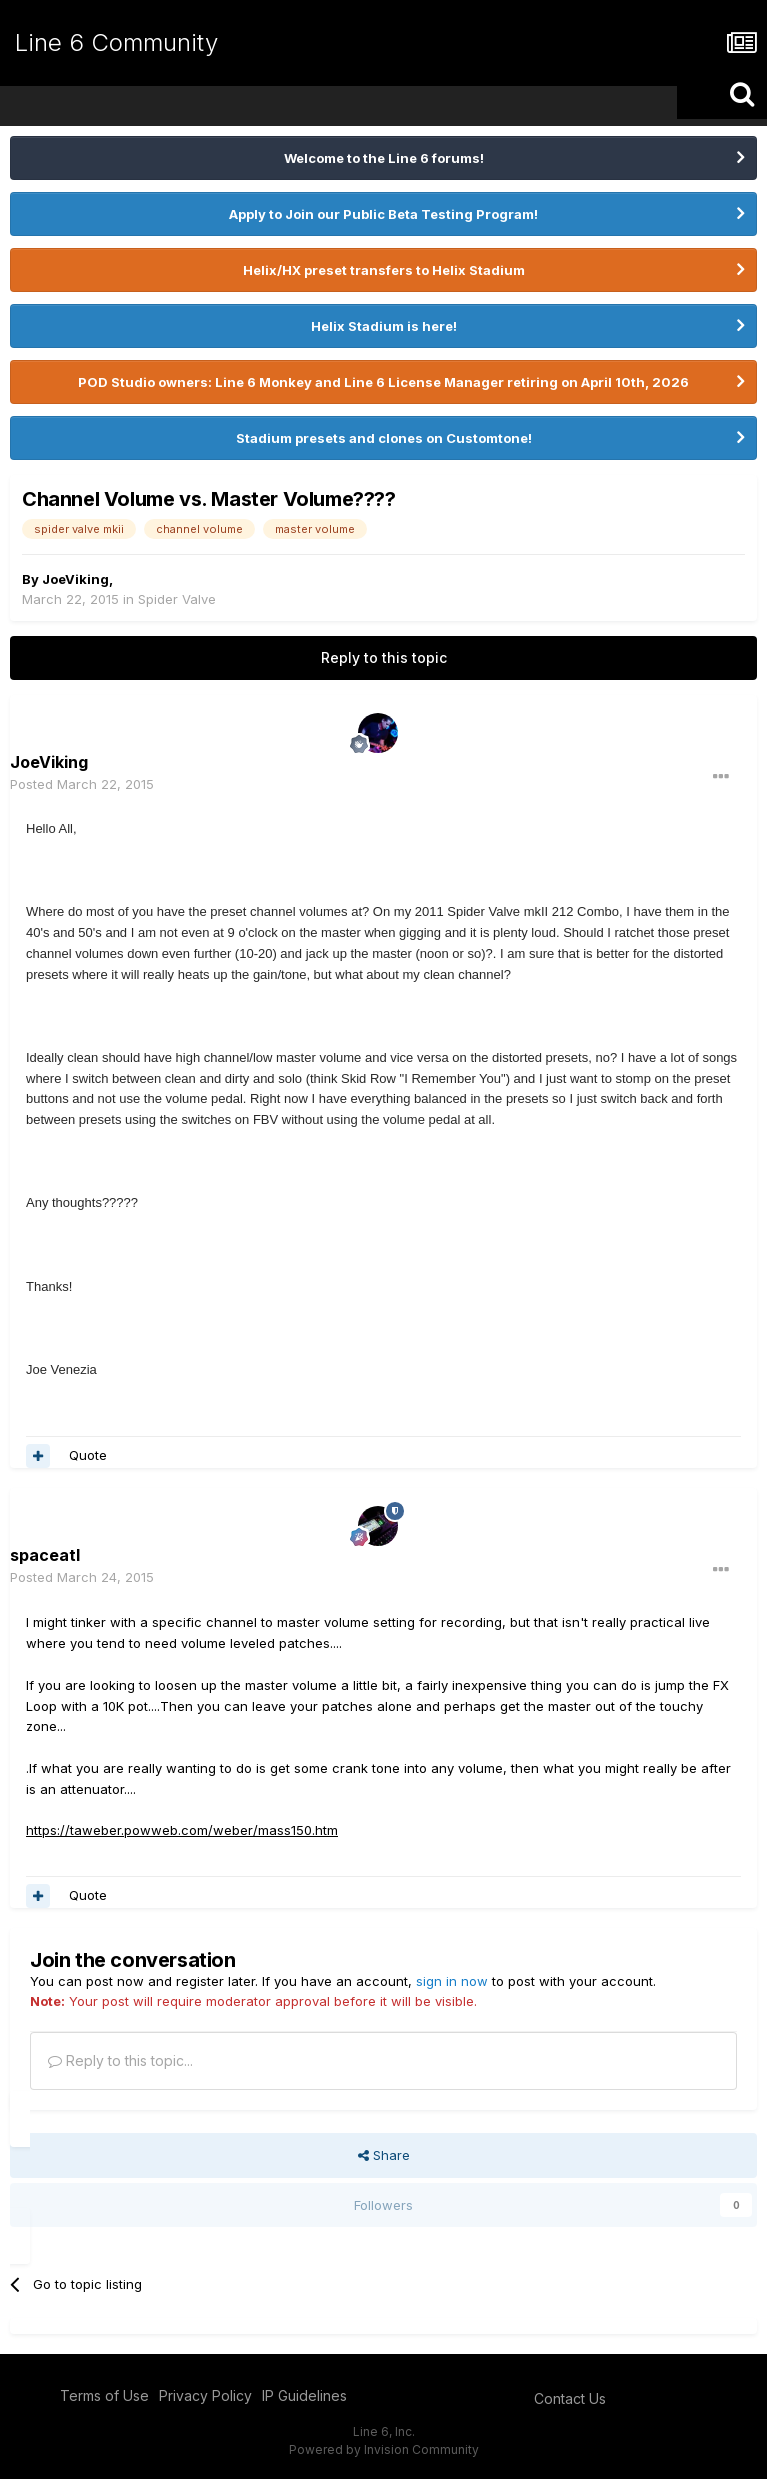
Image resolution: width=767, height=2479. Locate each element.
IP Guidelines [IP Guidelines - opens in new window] (304, 2395)
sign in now (452, 1981)
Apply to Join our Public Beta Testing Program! (383, 214)
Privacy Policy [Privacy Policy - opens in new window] (205, 2395)
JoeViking (75, 579)
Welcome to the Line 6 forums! (384, 158)
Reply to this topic (384, 657)
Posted (82, 784)
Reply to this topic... (120, 2060)
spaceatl (45, 1555)
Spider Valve (177, 599)
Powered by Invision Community (384, 2449)
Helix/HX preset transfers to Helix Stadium (384, 270)
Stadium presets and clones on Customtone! (384, 438)
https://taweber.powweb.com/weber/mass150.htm (182, 1830)
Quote (88, 1455)
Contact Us (570, 2398)
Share (384, 2155)
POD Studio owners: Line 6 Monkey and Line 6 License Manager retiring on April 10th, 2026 (383, 382)
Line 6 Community (116, 42)
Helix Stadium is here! (384, 326)
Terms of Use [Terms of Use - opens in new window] (104, 2395)
